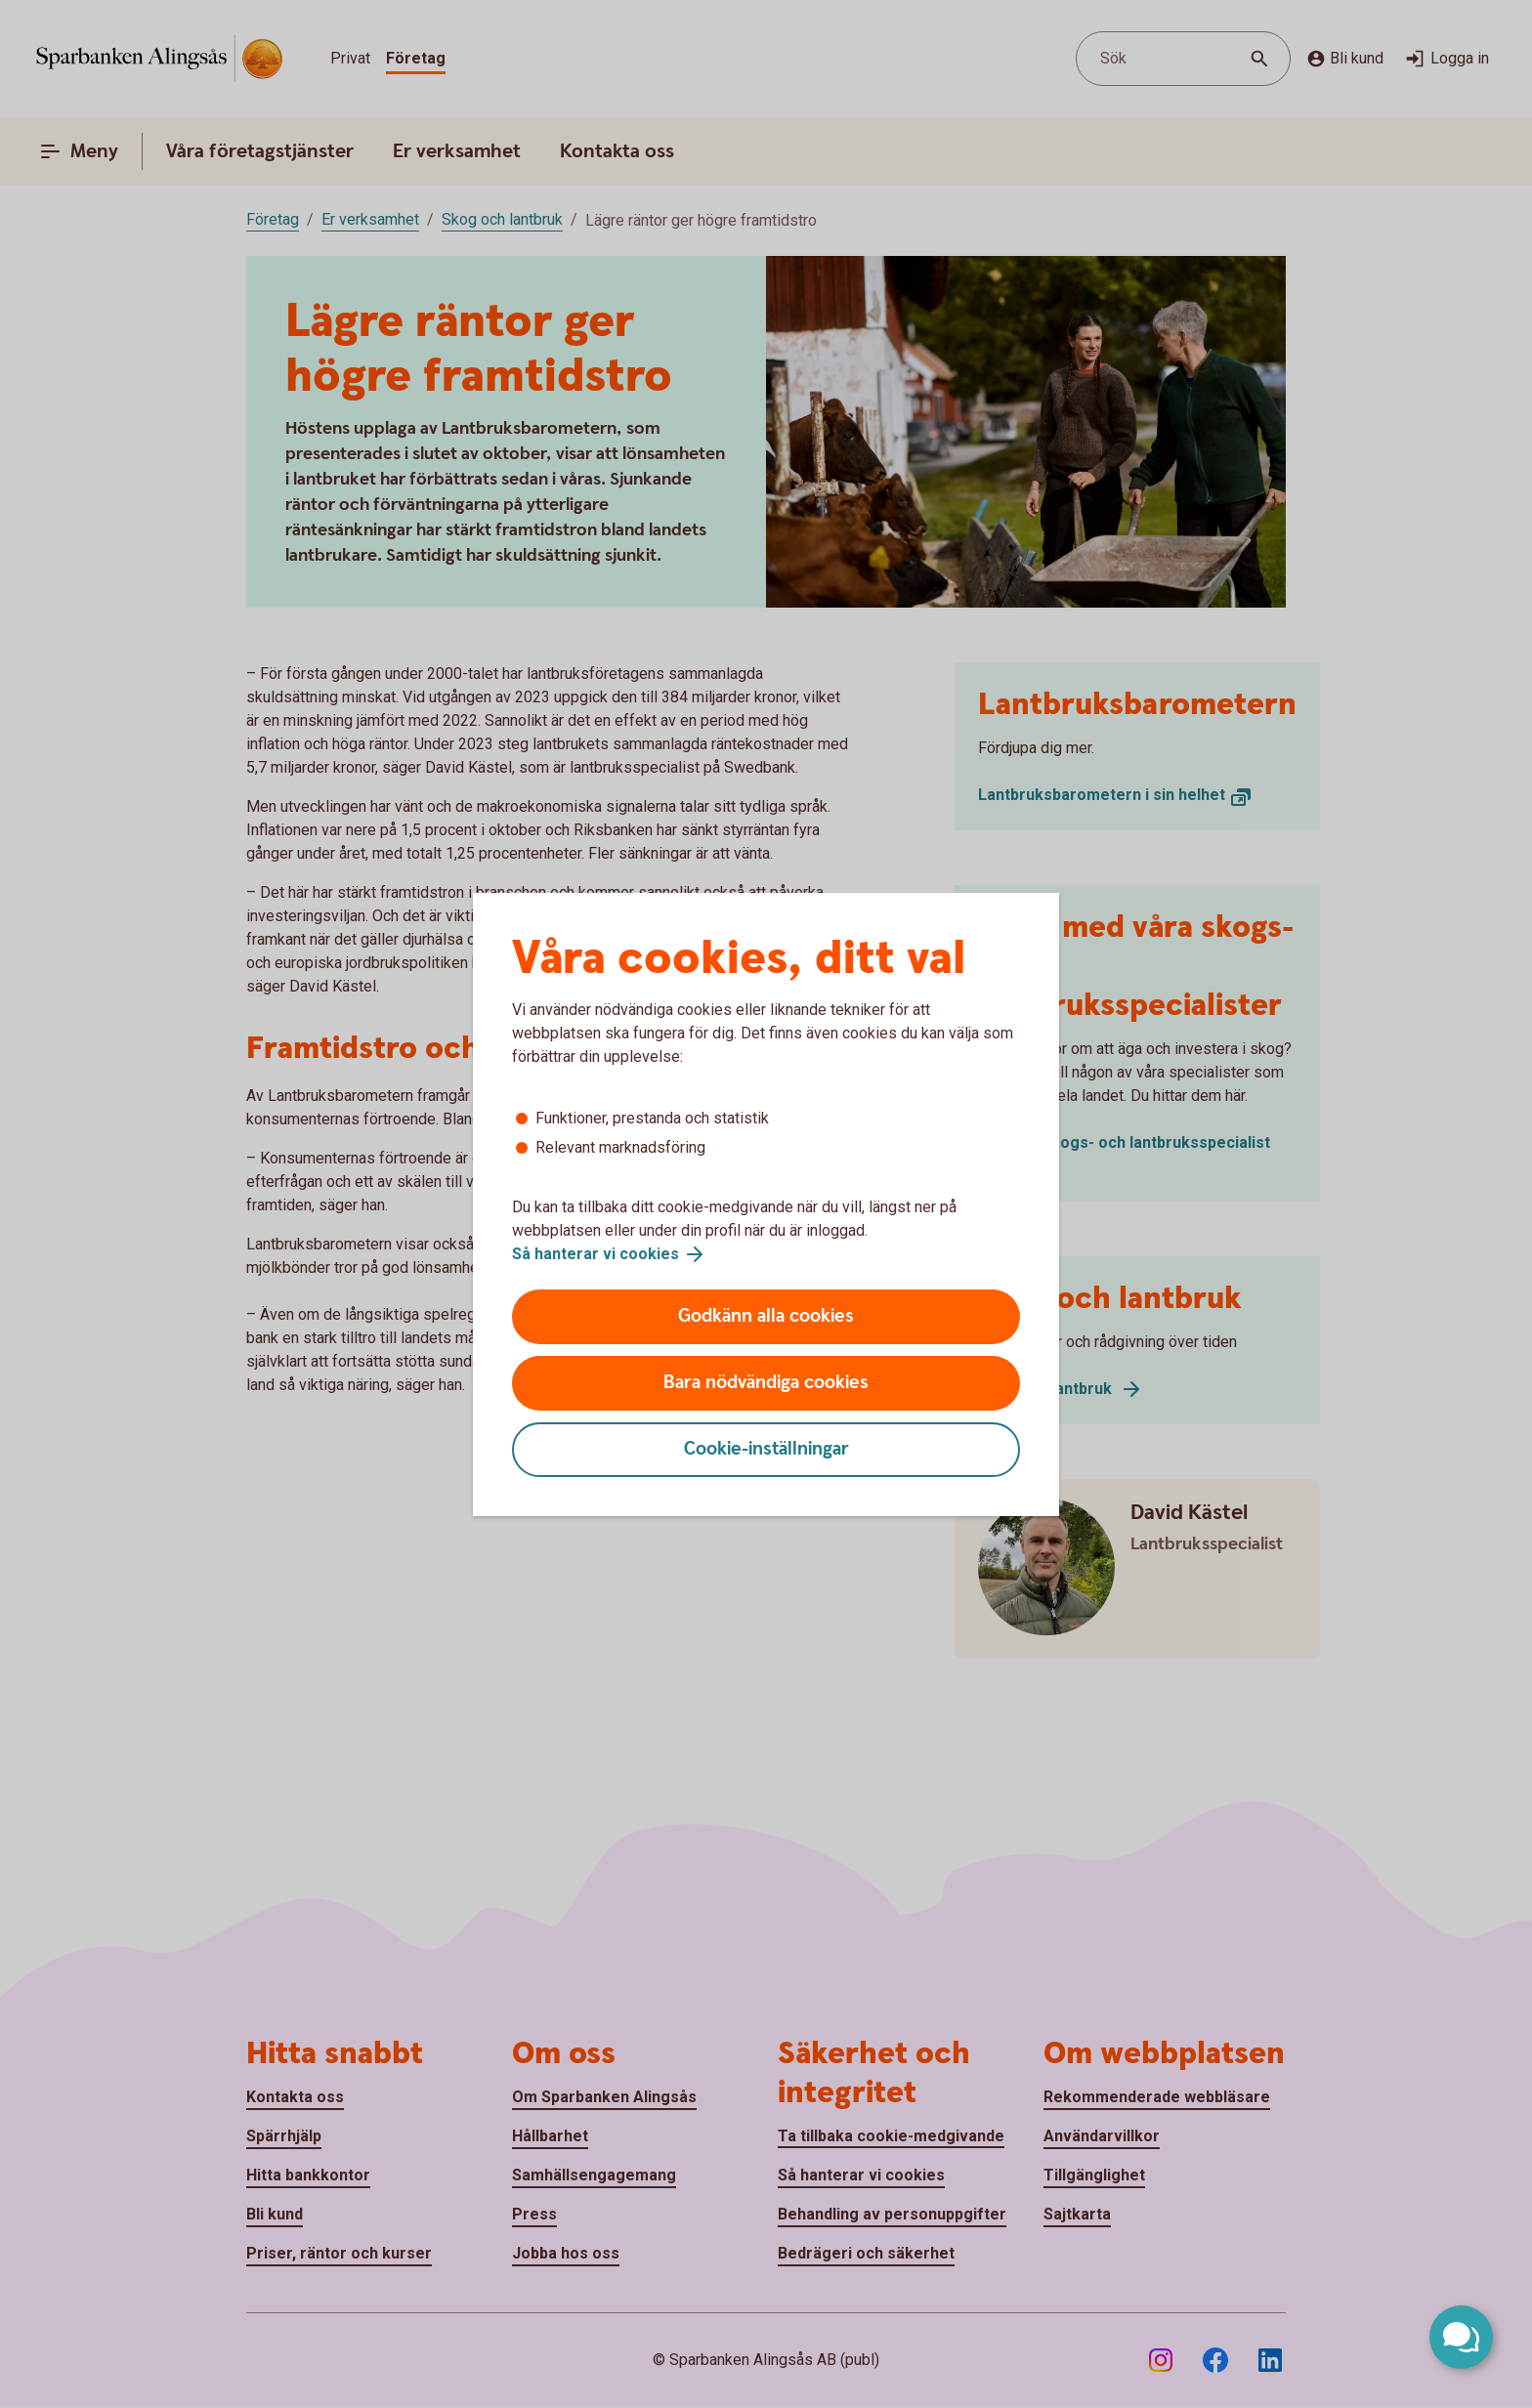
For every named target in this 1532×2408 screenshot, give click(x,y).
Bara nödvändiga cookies (766, 1383)
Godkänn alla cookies (766, 1316)
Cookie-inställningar (766, 1449)
